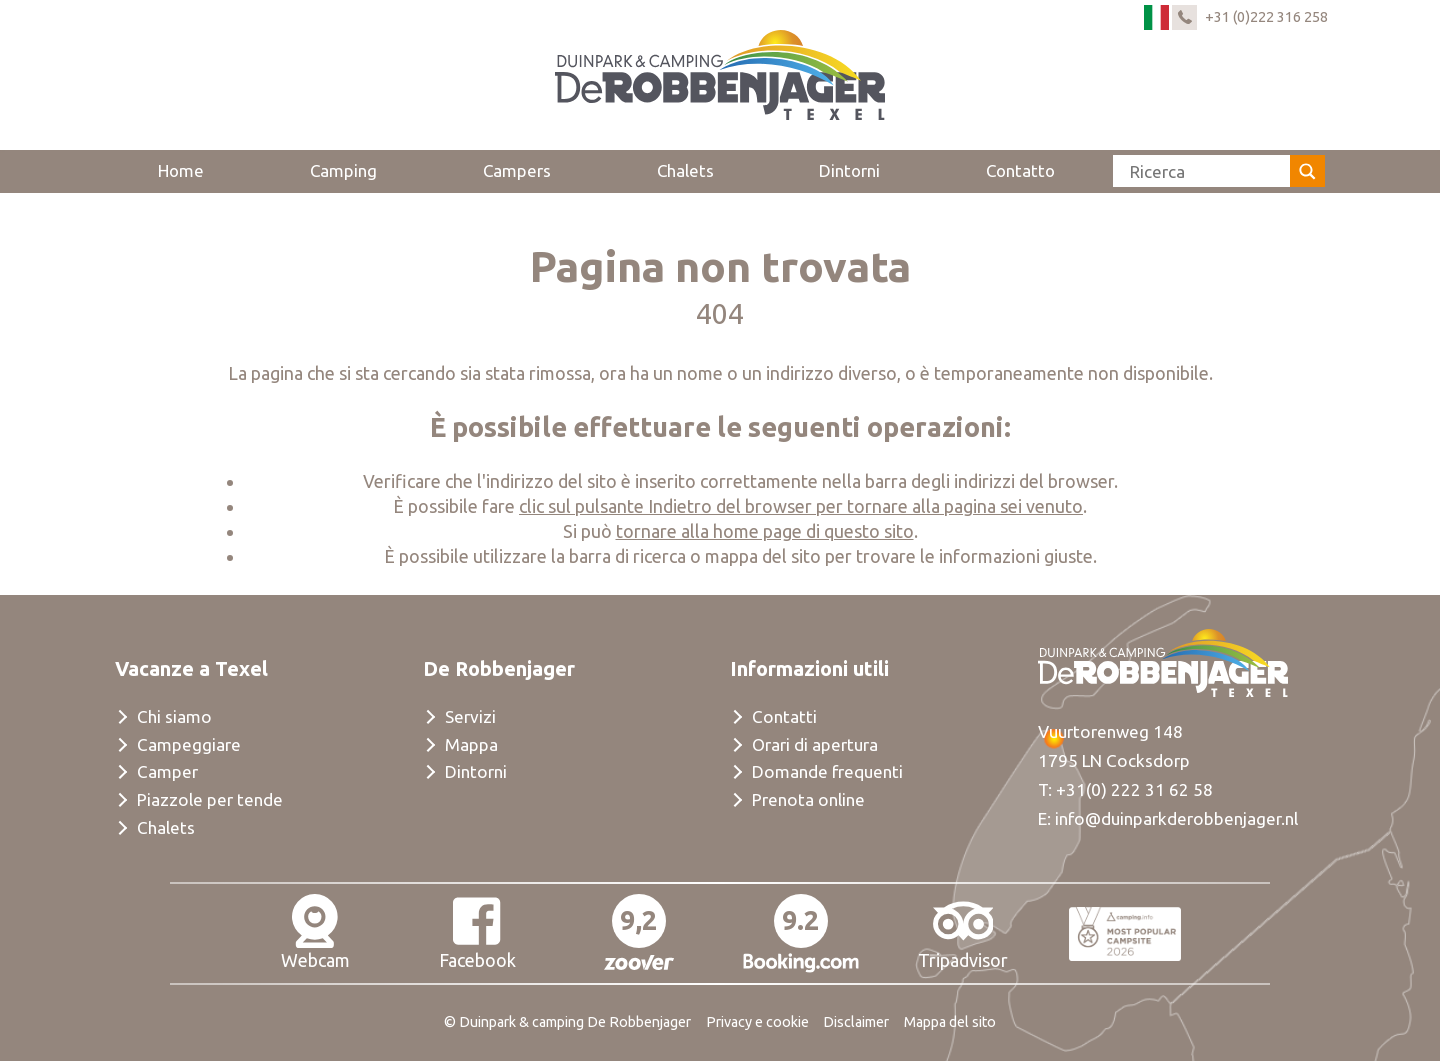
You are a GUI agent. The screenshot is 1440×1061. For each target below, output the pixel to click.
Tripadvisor (963, 932)
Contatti (784, 716)
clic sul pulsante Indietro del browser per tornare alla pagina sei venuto (801, 506)
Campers (517, 170)
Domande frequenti (827, 771)
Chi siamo (174, 716)
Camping (343, 170)
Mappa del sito (950, 1022)
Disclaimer (856, 1022)
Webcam (315, 932)
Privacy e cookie (757, 1022)
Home (181, 170)
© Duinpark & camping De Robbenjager (567, 1022)
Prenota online (808, 799)
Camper (167, 771)
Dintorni (849, 170)
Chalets (685, 170)
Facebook (477, 932)
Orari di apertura (815, 744)
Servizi (470, 716)
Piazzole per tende (210, 799)
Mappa (471, 744)
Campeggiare (189, 744)
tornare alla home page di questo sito (765, 531)
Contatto (1020, 170)
